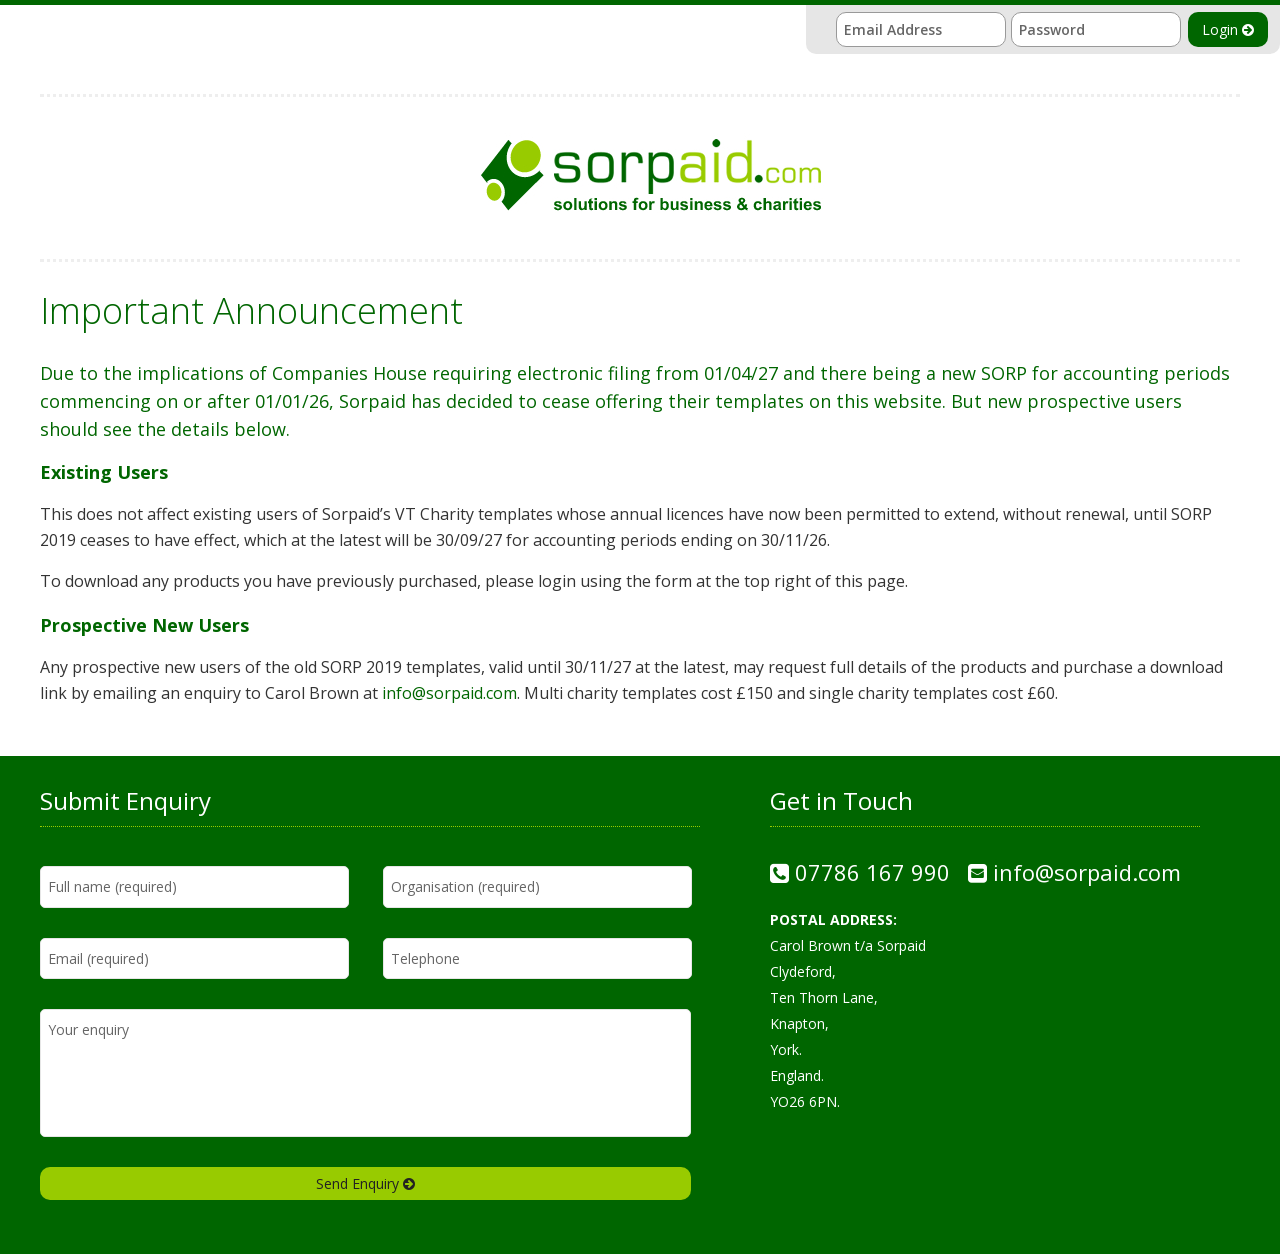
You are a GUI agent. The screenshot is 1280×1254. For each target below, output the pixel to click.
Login (1228, 29)
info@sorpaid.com (449, 693)
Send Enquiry (365, 1183)
